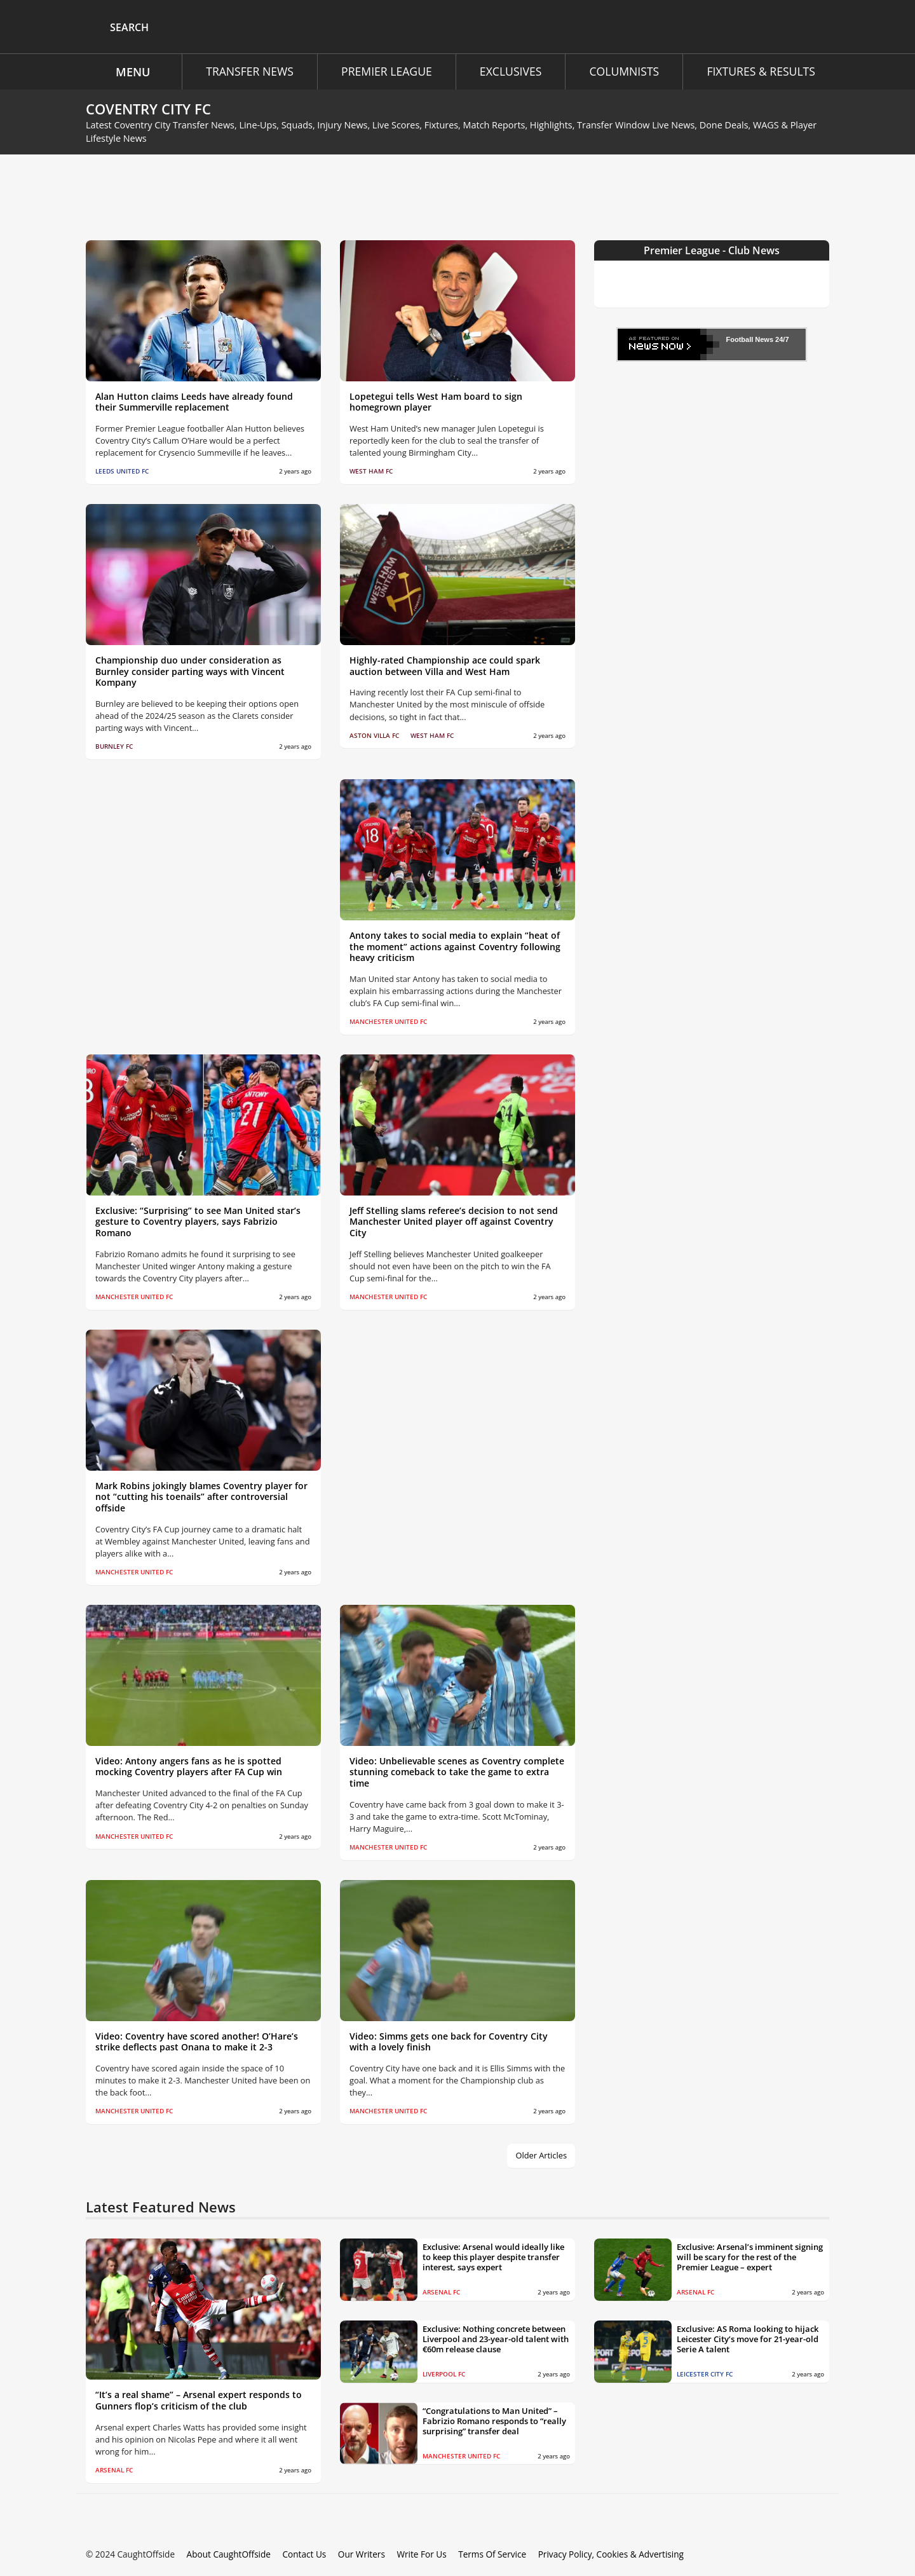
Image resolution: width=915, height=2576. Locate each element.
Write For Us (410, 2554)
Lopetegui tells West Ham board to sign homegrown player (435, 402)
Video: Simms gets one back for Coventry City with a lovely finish (448, 2042)
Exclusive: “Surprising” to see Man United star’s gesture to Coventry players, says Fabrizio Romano (198, 1222)
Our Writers (352, 2554)
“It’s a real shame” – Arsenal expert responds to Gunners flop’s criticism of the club (198, 2400)
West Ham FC (371, 471)
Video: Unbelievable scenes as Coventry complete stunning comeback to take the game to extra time (456, 1772)
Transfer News (244, 71)
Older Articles (542, 2155)
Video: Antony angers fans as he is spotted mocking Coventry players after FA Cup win (188, 1766)
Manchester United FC (388, 1022)
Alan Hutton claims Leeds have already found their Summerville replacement (194, 402)
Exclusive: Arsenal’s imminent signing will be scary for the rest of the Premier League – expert (750, 2257)
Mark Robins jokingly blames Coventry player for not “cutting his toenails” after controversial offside (201, 1497)
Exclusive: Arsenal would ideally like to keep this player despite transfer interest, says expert (493, 2257)
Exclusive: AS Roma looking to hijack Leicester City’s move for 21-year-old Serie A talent (747, 2339)
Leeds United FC (122, 471)
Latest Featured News (161, 2207)
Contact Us (296, 2554)
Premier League (383, 71)
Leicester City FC (705, 2374)
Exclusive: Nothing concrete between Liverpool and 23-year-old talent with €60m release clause (496, 2339)
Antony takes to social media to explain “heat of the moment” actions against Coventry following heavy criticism (454, 947)
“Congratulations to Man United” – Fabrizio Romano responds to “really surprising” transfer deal (494, 2421)
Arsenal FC (114, 2470)
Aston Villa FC (374, 736)
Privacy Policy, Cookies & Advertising (595, 2554)
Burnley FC (114, 746)
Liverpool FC (444, 2374)
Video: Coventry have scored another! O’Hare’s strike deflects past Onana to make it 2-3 (196, 2042)
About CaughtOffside (223, 2554)
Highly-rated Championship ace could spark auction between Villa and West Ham (444, 666)
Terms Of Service (479, 2554)
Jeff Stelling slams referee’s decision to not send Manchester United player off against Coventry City (453, 1222)
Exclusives (509, 71)
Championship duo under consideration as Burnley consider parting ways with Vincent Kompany (190, 671)
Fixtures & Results (758, 71)
